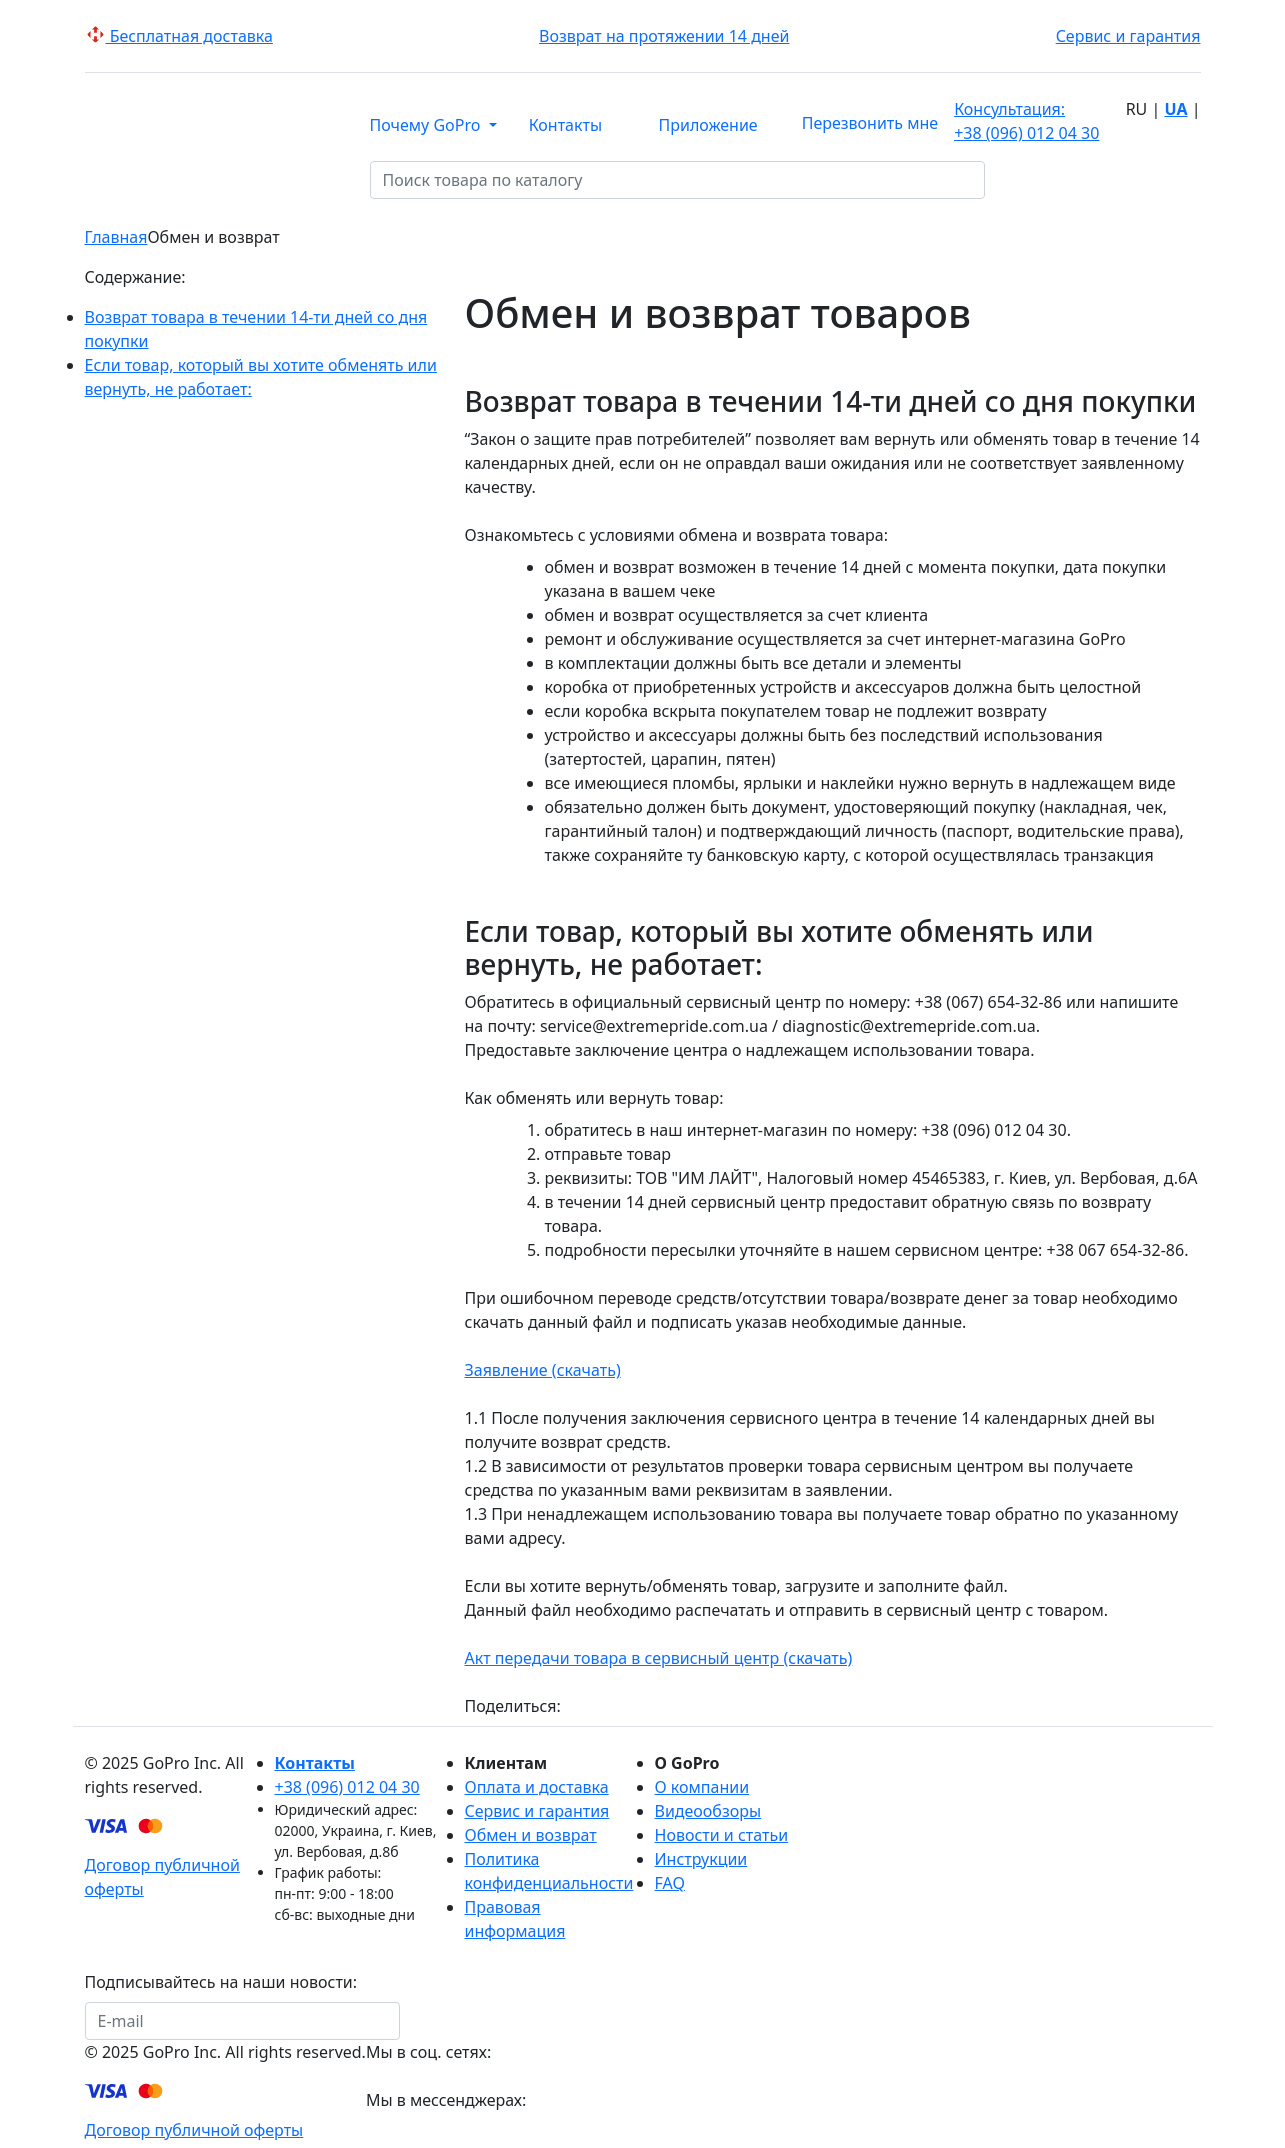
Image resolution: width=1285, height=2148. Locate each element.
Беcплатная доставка (179, 36)
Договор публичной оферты (194, 2130)
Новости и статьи (722, 1835)
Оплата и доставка (537, 1787)
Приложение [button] (708, 125)
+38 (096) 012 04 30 (1026, 120)
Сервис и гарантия (1128, 36)
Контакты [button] (565, 125)
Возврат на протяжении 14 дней (664, 36)
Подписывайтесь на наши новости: (221, 1982)
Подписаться (463, 2021)
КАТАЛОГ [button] (213, 181)
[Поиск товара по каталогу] (998, 180)
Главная (116, 237)
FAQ (670, 1883)
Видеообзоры (708, 1811)
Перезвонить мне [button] (870, 123)
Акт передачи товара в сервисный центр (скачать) (659, 1658)
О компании (702, 1787)
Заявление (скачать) (543, 1370)
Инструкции (701, 1859)
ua (1175, 109)
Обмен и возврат (531, 1835)
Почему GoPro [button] (427, 125)
